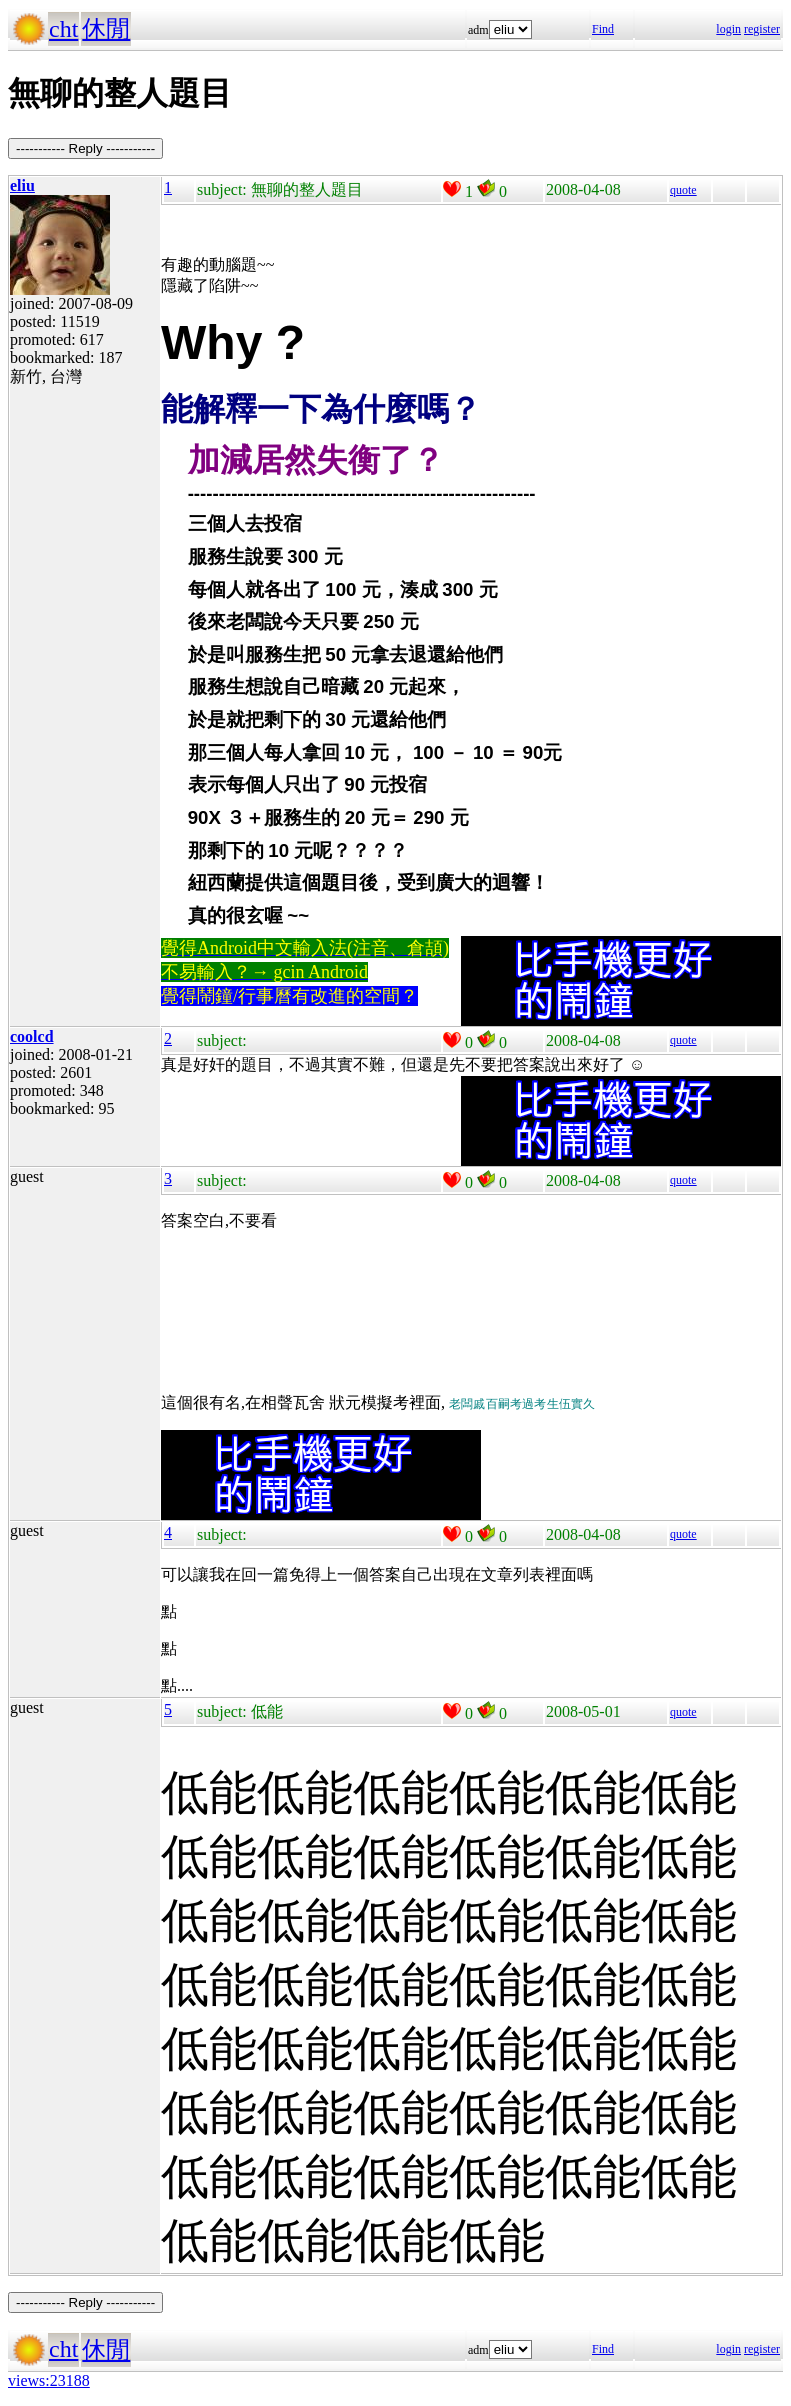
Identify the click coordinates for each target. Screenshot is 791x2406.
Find (603, 29)
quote (683, 190)
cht (63, 29)
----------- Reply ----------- (85, 148)
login (728, 29)
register (762, 29)
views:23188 (49, 2380)
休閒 (106, 29)
